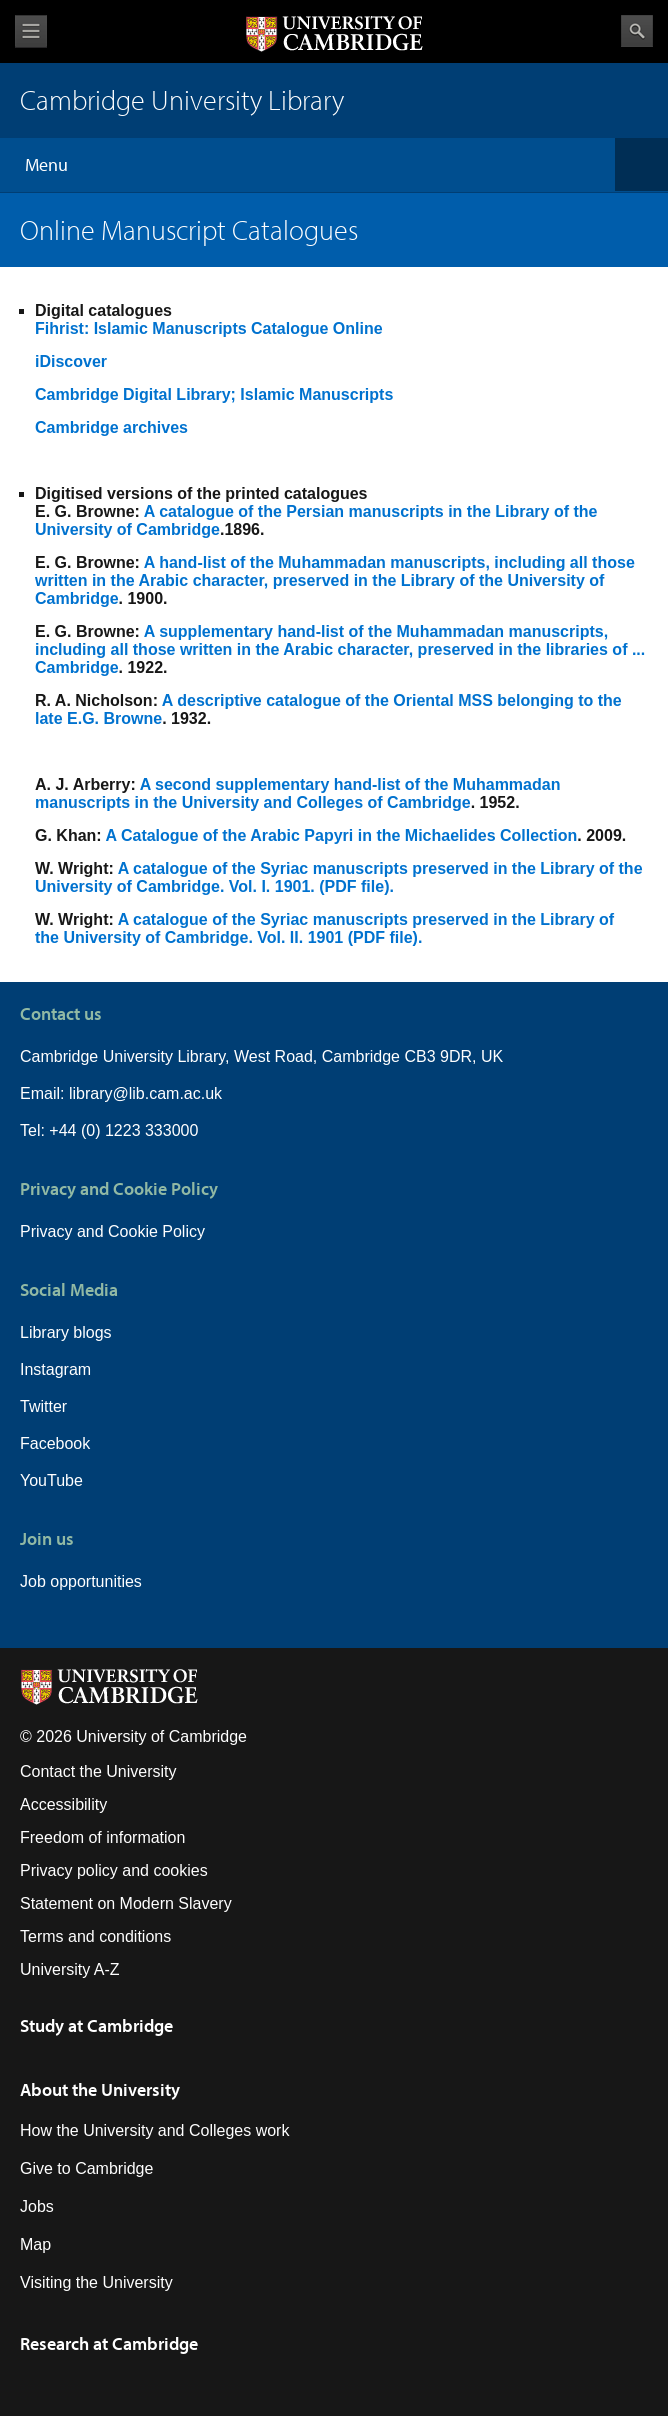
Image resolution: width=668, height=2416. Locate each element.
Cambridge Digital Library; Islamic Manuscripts (214, 394)
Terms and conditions (95, 1936)
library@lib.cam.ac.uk (145, 1093)
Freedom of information (102, 1837)
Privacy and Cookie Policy (112, 1231)
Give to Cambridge (86, 2168)
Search (637, 31)
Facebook (55, 1443)
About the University (100, 2089)
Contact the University (98, 1771)
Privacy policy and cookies (114, 1870)
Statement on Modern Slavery (126, 1903)
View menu (31, 31)
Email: (44, 1093)
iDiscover (71, 361)
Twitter (43, 1406)
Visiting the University (96, 2282)
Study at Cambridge (96, 2025)
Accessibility (63, 1804)
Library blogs (66, 1332)
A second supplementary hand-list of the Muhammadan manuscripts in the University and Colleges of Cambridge (297, 793)
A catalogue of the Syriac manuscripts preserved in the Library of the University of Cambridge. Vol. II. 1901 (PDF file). (324, 928)
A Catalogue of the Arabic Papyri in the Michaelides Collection (342, 835)
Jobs (37, 2206)
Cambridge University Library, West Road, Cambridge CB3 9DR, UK (261, 1056)
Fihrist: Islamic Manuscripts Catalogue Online (209, 328)
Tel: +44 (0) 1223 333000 (109, 1130)
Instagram (55, 1369)
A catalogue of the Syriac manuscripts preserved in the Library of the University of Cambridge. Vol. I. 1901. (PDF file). (339, 877)
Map (35, 2244)
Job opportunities (81, 1581)
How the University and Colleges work (154, 2130)
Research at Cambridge (109, 2343)
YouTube (51, 1480)
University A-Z (70, 1969)
